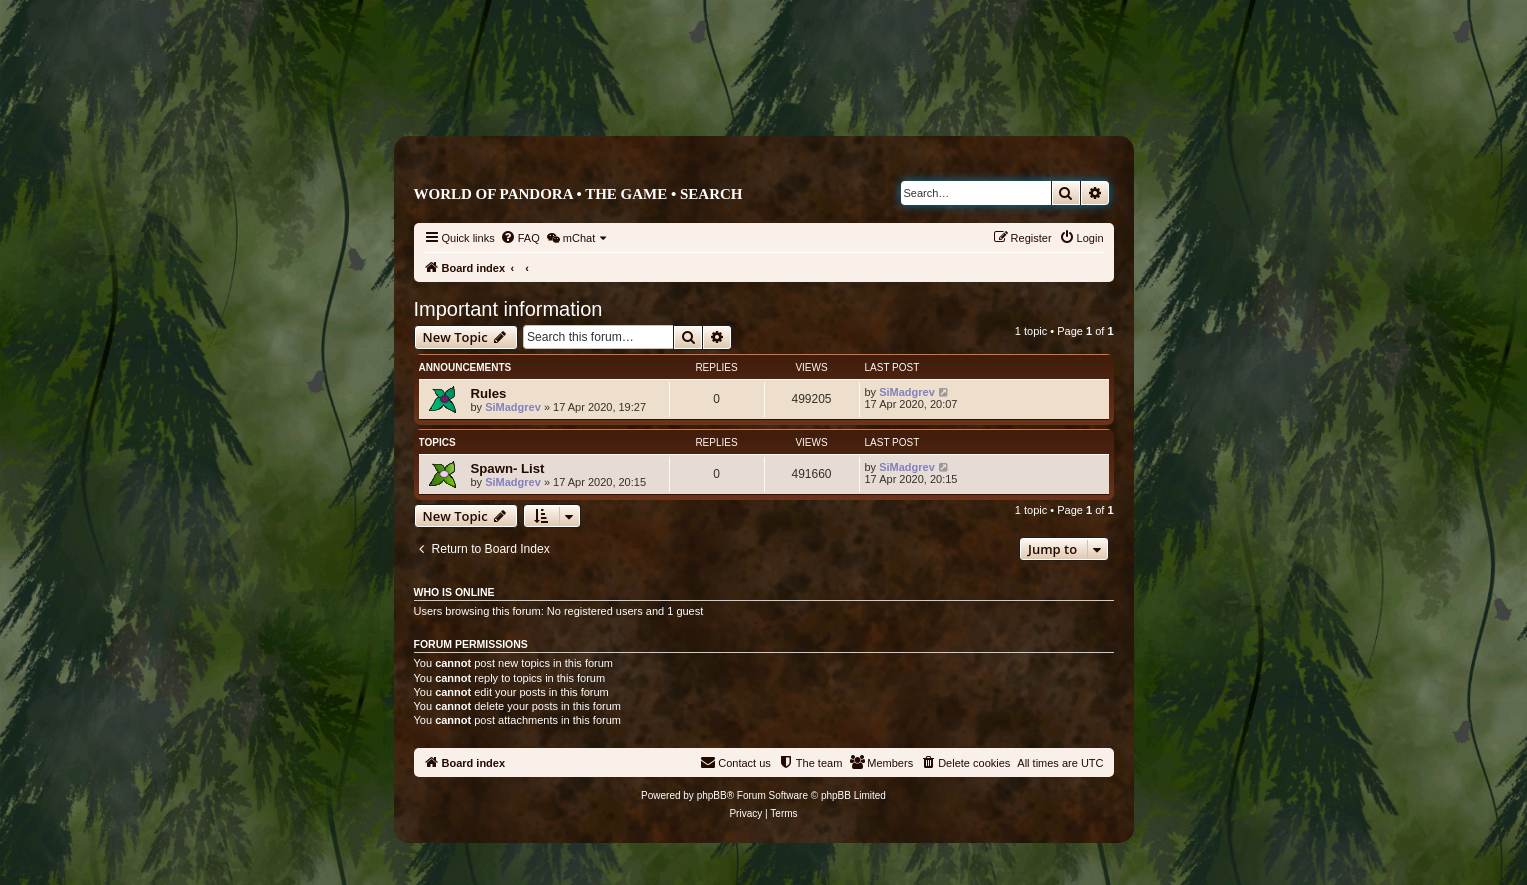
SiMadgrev (513, 407)
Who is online (454, 592)
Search (711, 194)
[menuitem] (520, 238)
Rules (489, 393)
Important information (508, 309)
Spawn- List (508, 468)
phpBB (712, 795)
